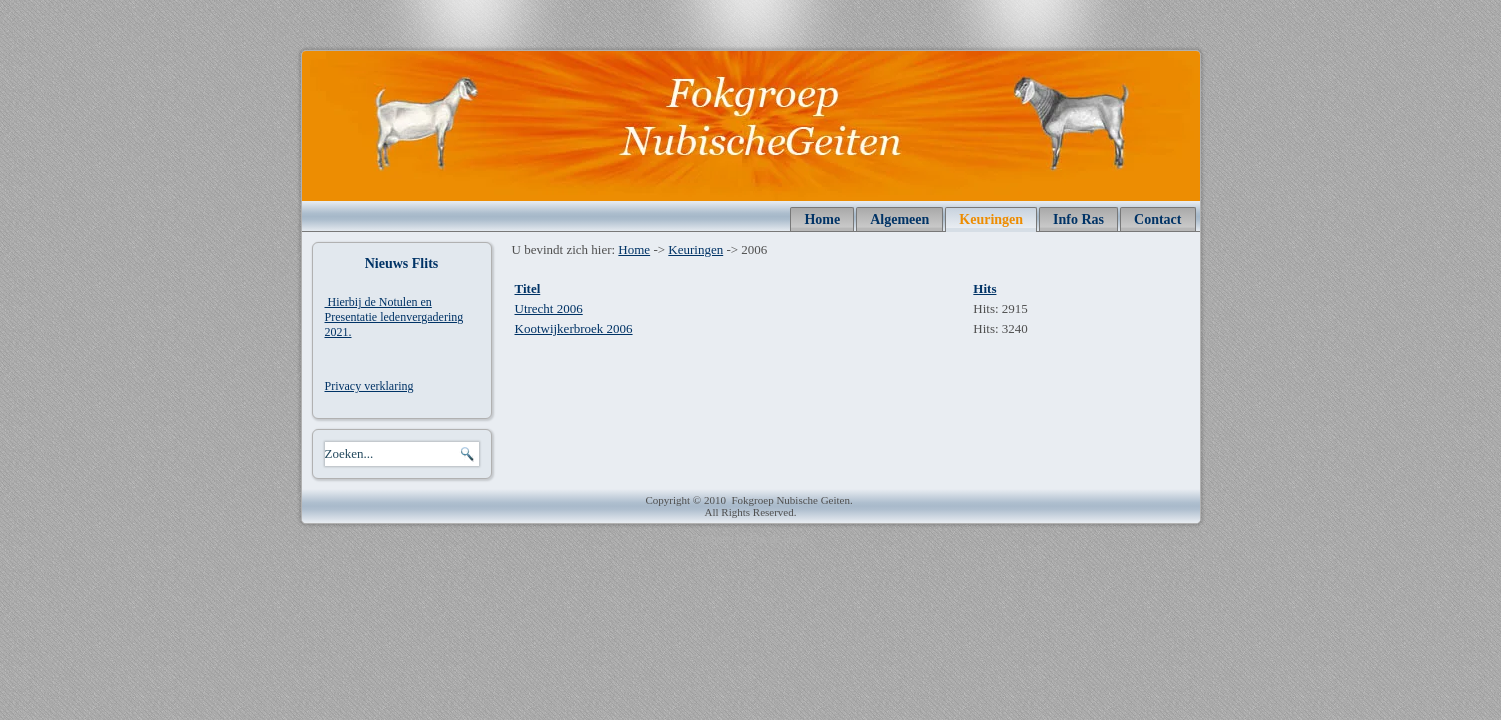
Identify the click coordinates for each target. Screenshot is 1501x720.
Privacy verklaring (369, 386)
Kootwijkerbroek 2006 (574, 328)
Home (822, 219)
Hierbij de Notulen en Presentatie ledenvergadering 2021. (394, 317)
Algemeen (899, 219)
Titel (528, 288)
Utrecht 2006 (549, 308)
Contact (1157, 219)
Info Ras (1078, 219)
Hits (984, 288)
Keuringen (991, 219)
